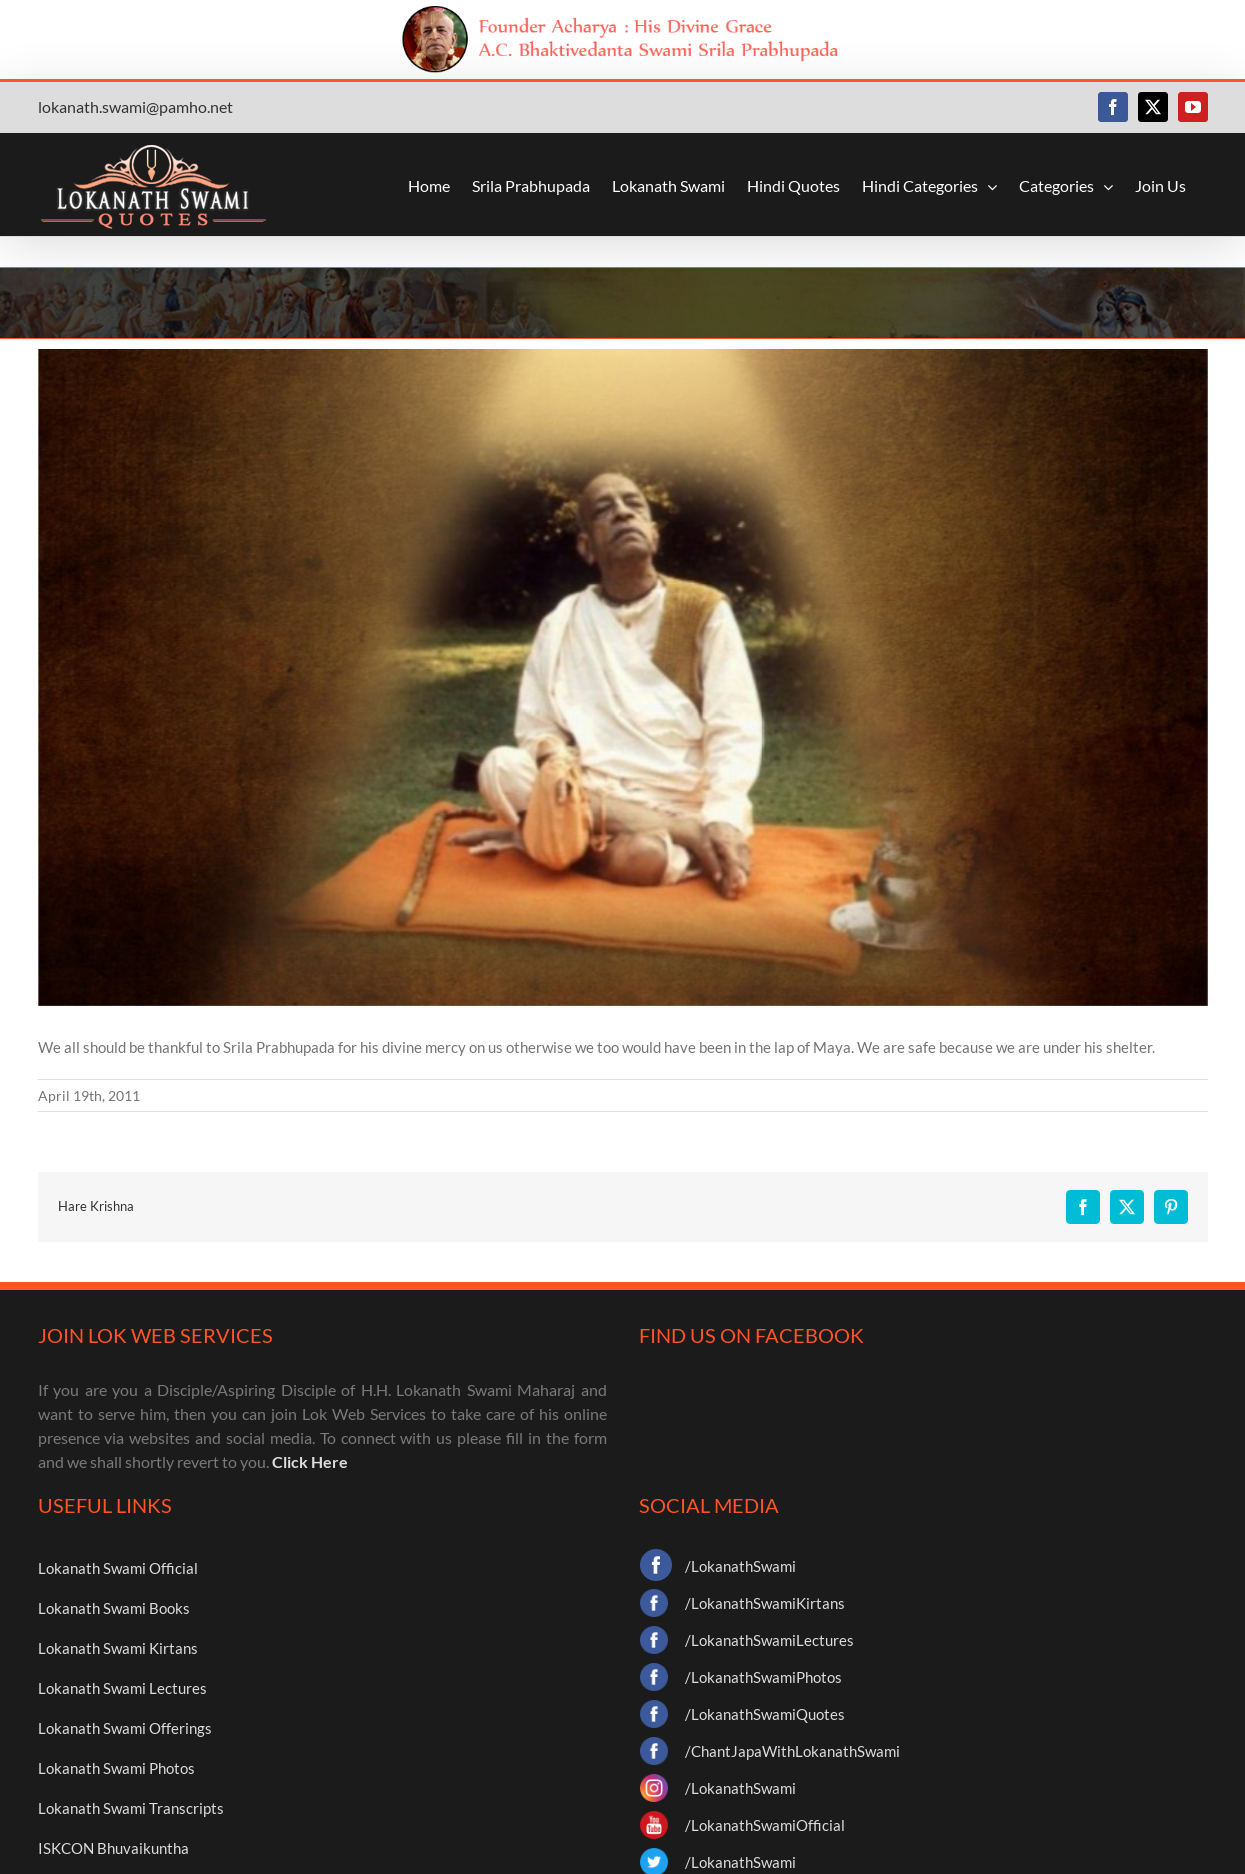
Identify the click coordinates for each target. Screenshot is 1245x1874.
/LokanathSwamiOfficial (765, 1825)
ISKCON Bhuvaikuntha (113, 1848)
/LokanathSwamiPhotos (763, 1677)
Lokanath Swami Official (118, 1568)
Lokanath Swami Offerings (125, 1728)
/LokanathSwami (740, 1566)
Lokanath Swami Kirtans (118, 1648)
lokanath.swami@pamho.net (135, 106)
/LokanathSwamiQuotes (765, 1714)
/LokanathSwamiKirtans (765, 1603)
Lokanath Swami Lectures (122, 1688)
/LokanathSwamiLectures (769, 1640)
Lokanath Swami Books (114, 1608)
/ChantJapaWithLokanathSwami (792, 1751)
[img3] (623, 677)
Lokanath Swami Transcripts (131, 1808)
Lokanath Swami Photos (116, 1768)
